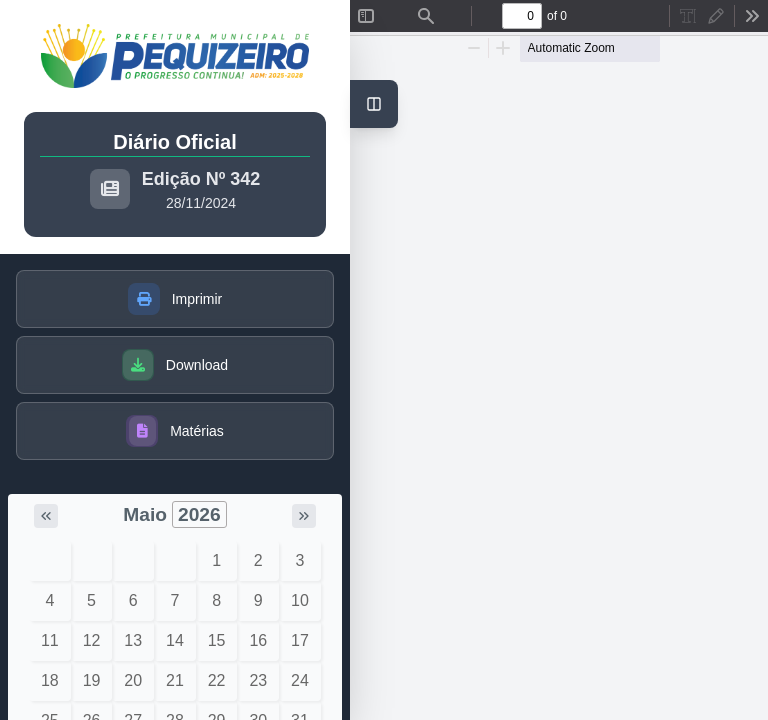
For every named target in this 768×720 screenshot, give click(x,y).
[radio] (688, 16)
